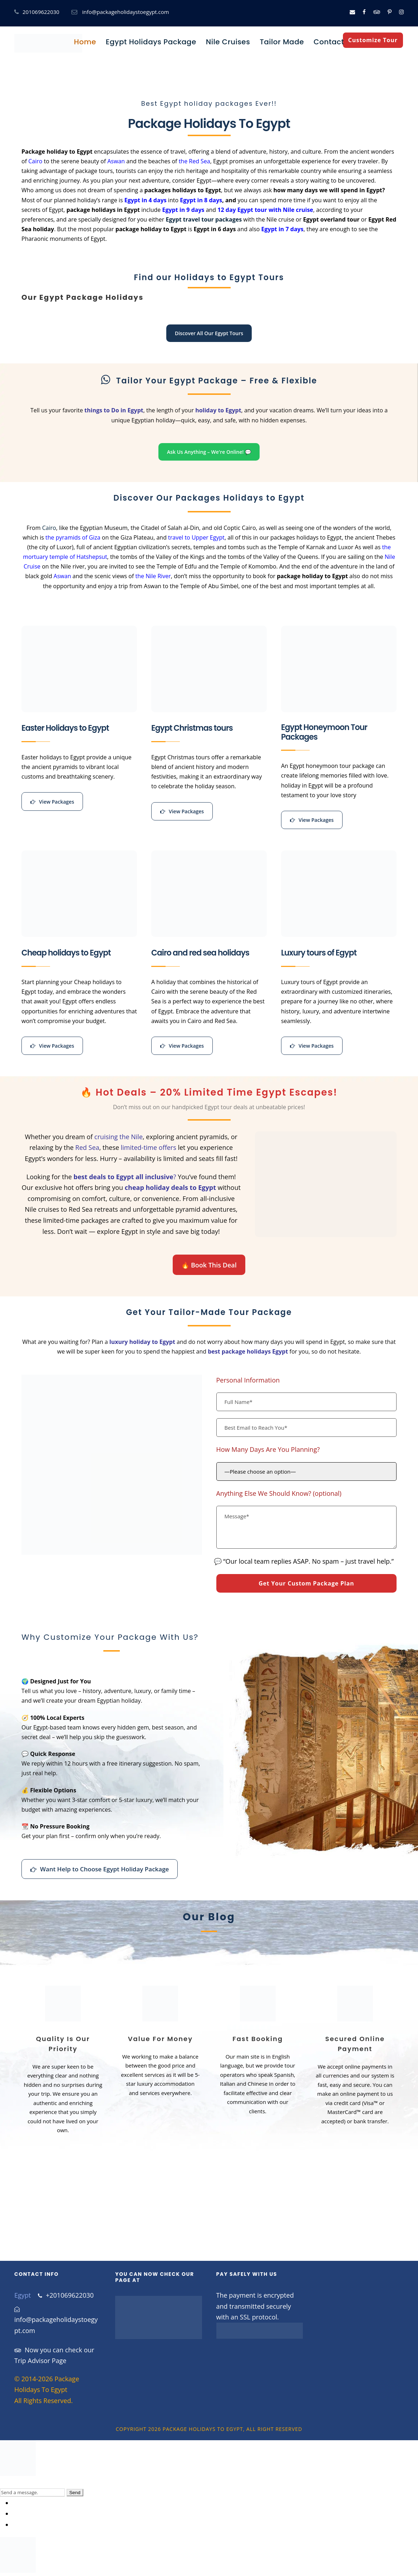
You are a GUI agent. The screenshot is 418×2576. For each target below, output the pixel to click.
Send (74, 2492)
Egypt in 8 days (201, 200)
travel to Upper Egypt (196, 537)
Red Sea (87, 1147)
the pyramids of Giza (72, 537)
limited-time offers (148, 1147)
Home (85, 42)
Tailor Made (282, 42)
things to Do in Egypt (113, 410)
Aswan (116, 161)
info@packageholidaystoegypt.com (125, 11)
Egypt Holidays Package (151, 42)
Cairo (35, 161)
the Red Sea (194, 161)
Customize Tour (373, 40)
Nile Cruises (228, 42)
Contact (329, 42)
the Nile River (153, 576)
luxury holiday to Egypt (142, 1342)
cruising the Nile (118, 1136)
